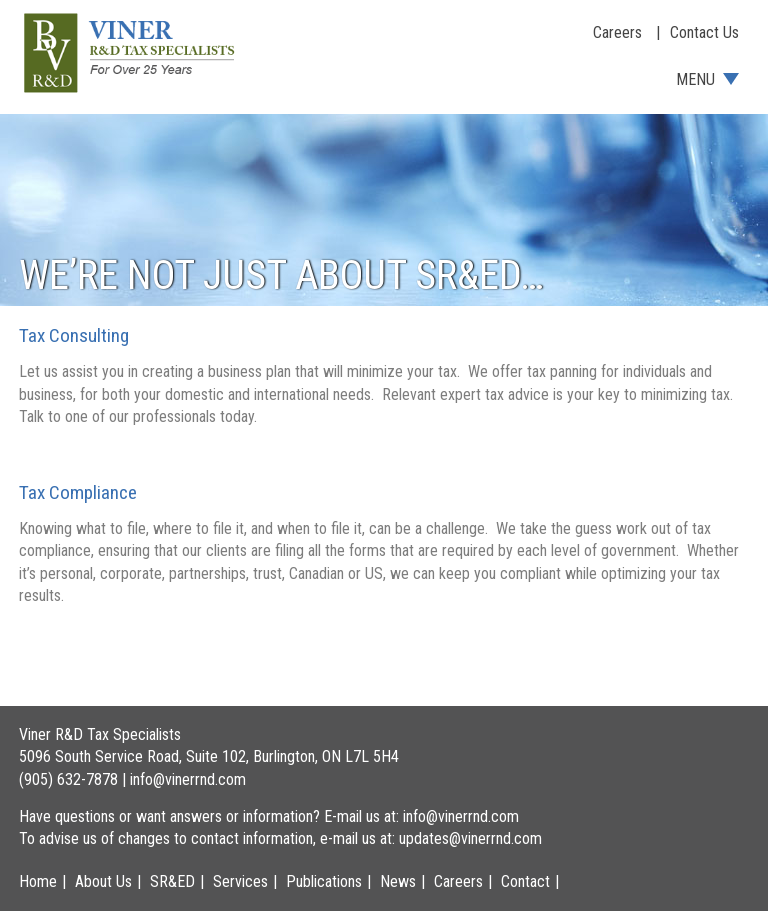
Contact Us (704, 32)
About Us (103, 881)
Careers (617, 32)
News (398, 881)
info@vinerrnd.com (188, 779)
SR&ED (172, 881)
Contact (525, 881)
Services (240, 881)
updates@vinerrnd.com (470, 838)
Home (38, 881)
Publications (324, 881)
